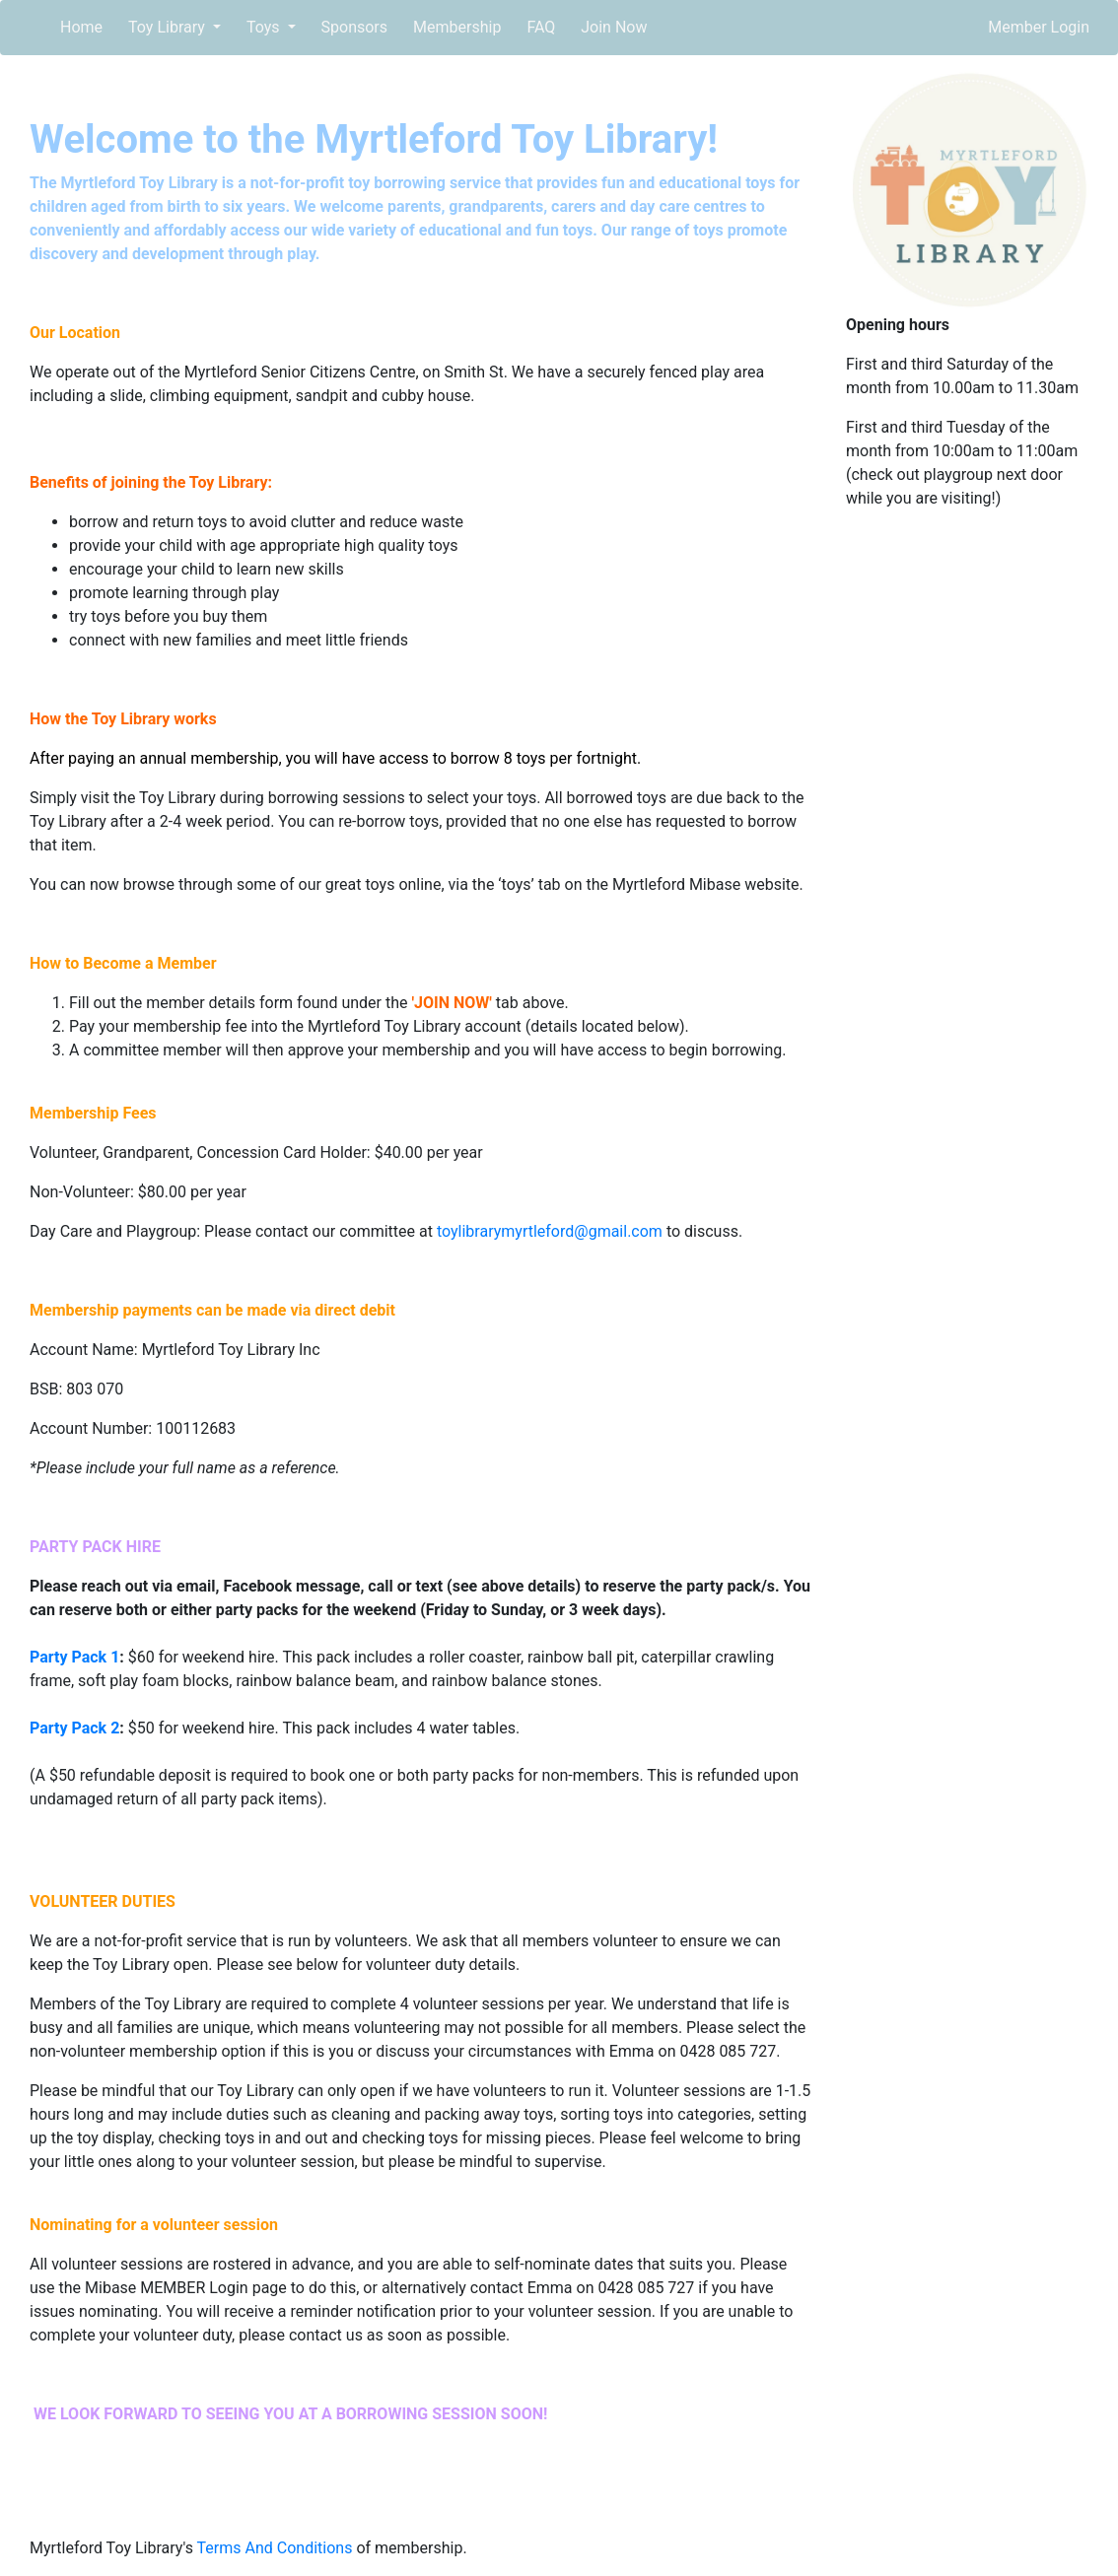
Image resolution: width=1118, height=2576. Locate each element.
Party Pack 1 (74, 1657)
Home (81, 27)
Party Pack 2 (74, 1728)
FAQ (540, 27)
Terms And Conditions (275, 2548)
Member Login (1038, 27)
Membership (457, 27)
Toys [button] (265, 27)
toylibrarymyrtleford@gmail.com (550, 1231)
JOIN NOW (451, 1002)
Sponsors (354, 27)
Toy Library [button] (168, 27)
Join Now (614, 27)
